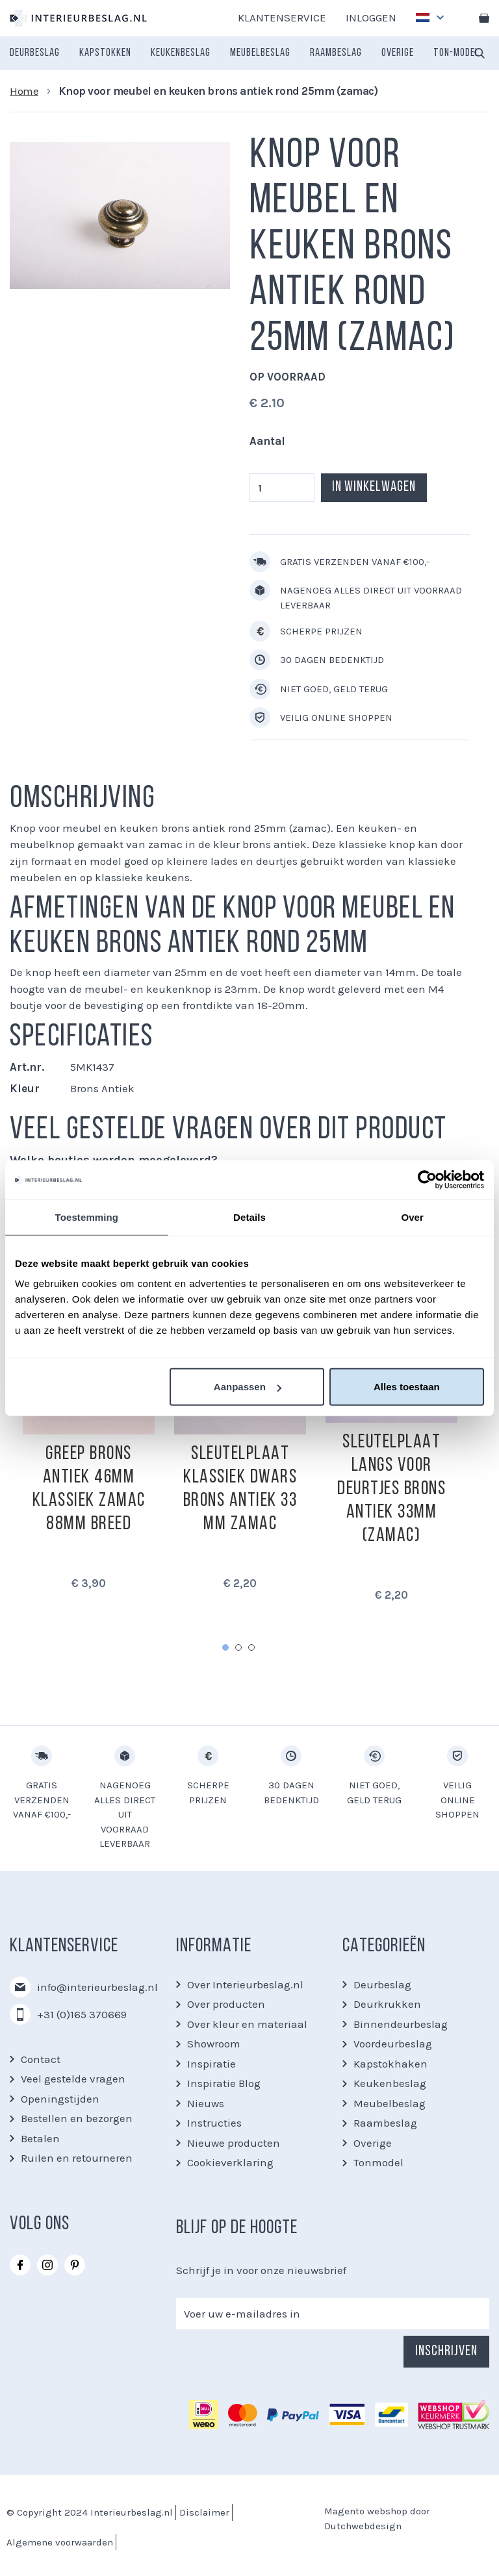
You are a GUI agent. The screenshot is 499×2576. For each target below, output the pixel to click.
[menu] (244, 53)
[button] (426, 14)
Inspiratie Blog (224, 2083)
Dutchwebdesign (363, 2526)
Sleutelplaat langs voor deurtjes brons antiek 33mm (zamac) (391, 1489)
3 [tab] (251, 1647)
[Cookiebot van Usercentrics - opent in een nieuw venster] (427, 1179)
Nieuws (205, 2103)
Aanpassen (247, 1386)
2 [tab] (238, 1647)
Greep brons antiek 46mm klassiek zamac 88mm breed (89, 1489)
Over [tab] (412, 1216)
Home (24, 90)
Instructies (214, 2122)
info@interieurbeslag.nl (97, 1987)
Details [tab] (249, 1216)
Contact (40, 2059)
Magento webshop (365, 2511)
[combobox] (479, 53)
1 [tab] (225, 1647)
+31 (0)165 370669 (82, 2014)
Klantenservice (282, 17)
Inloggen (371, 17)
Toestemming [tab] (87, 1216)
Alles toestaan (407, 1386)
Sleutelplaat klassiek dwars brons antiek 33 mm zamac (240, 1489)
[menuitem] (35, 53)
